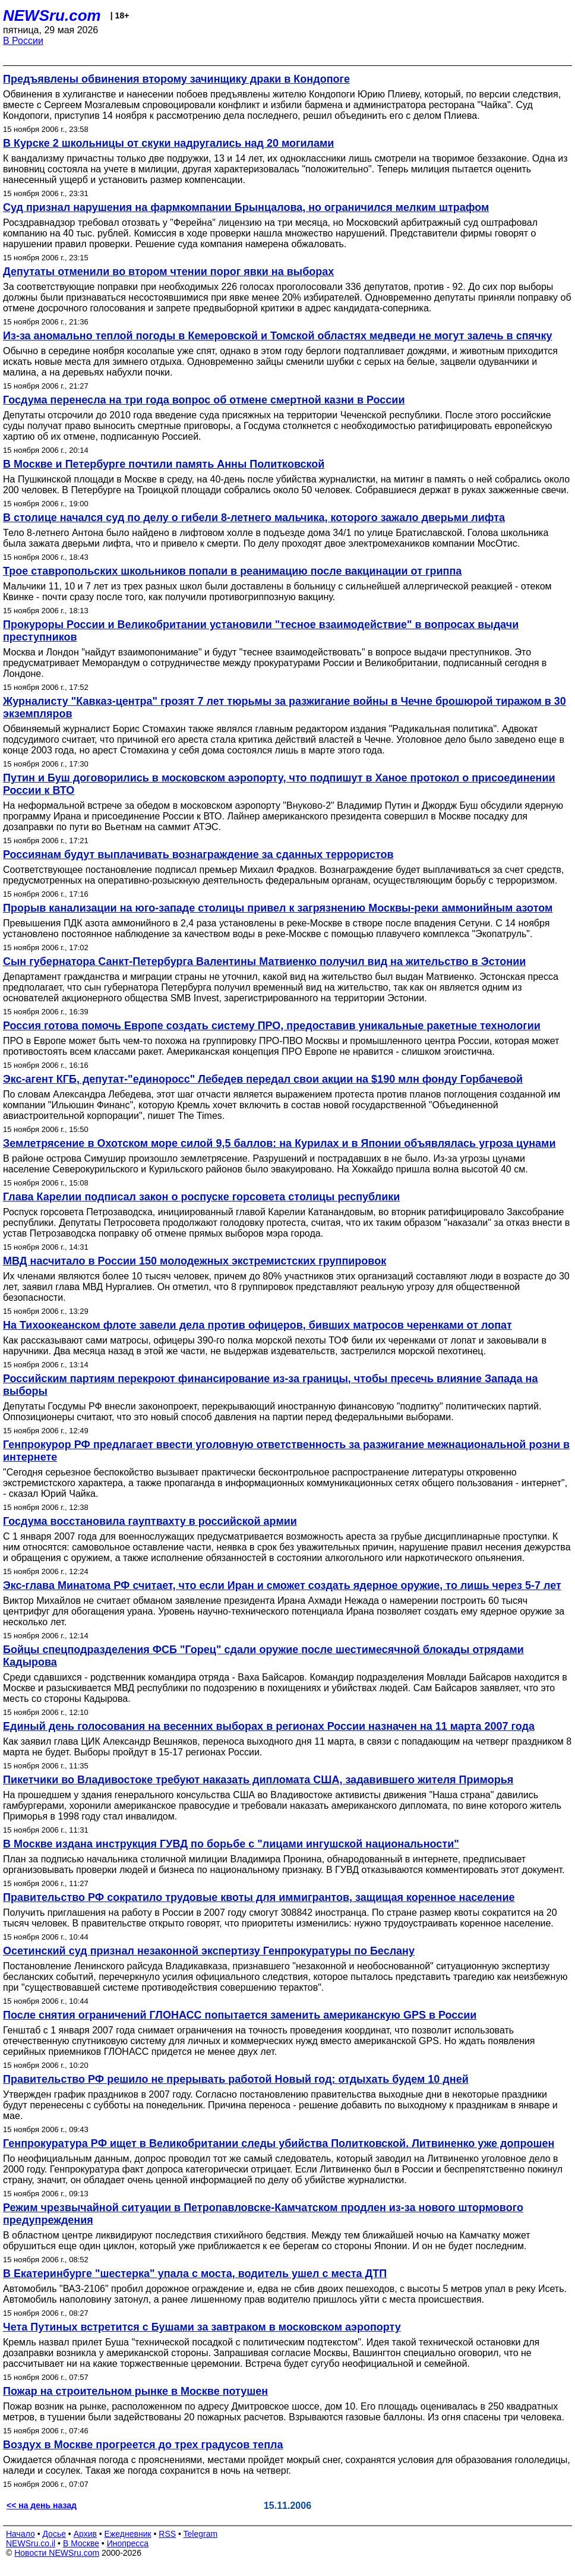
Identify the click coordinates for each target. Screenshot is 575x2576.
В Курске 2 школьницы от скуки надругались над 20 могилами (168, 143)
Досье (54, 2534)
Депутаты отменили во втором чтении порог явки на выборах (168, 272)
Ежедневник (128, 2534)
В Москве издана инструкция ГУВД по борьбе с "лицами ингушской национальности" (231, 1844)
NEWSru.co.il (30, 2543)
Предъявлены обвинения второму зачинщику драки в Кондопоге (176, 79)
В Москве (81, 2543)
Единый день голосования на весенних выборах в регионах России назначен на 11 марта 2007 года (269, 1726)
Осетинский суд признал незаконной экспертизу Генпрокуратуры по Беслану (209, 1951)
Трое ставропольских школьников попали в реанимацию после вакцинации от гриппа (232, 571)
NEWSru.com (52, 15)
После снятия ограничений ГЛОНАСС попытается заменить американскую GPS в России (239, 2015)
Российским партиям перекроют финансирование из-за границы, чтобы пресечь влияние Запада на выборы (270, 1385)
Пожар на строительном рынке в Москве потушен (135, 2391)
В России (23, 41)
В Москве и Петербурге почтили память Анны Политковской (163, 464)
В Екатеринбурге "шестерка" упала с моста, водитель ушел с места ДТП (195, 2273)
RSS (167, 2534)
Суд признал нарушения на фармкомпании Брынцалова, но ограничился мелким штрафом (246, 207)
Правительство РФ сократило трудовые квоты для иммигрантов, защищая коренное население (258, 1897)
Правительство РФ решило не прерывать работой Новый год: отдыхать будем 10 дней (236, 2079)
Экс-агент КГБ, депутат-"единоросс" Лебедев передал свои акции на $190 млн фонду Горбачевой (263, 1079)
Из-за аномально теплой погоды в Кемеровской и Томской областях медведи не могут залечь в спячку (277, 336)
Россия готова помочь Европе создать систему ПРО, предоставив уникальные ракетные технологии (272, 1026)
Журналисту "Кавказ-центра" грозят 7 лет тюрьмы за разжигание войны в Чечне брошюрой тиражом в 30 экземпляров (284, 707)
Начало (20, 2534)
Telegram (201, 2534)
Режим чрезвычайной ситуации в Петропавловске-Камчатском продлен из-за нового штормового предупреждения (263, 2214)
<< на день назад (42, 2505)
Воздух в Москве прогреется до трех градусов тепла (143, 2445)
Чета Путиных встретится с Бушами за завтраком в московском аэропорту (202, 2327)
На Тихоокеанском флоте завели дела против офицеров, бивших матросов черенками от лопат (257, 1325)
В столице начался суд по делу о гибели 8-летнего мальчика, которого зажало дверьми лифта (254, 518)
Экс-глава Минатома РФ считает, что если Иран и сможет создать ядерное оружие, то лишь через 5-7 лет (282, 1585)
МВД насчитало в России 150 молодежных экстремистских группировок (194, 1261)
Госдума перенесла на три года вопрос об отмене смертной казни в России (204, 400)
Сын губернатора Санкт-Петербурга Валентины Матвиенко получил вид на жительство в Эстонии (264, 961)
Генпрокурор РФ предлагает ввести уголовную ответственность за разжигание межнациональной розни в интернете (286, 1451)
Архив (85, 2534)
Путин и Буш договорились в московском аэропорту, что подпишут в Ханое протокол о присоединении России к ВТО (279, 784)
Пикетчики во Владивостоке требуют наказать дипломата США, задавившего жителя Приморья (258, 1780)
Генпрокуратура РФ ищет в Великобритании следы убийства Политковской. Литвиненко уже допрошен (278, 2143)
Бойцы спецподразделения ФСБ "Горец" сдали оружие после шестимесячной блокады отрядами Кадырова (263, 1656)
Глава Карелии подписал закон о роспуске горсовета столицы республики (201, 1197)
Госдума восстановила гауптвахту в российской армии (150, 1521)
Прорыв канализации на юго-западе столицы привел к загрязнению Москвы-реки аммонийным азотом (277, 908)
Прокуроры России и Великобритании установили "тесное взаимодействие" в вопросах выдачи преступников (261, 631)
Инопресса (128, 2543)
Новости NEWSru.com (56, 2553)
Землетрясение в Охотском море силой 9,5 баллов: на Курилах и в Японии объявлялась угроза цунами (279, 1143)
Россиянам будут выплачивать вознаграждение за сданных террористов (198, 854)
